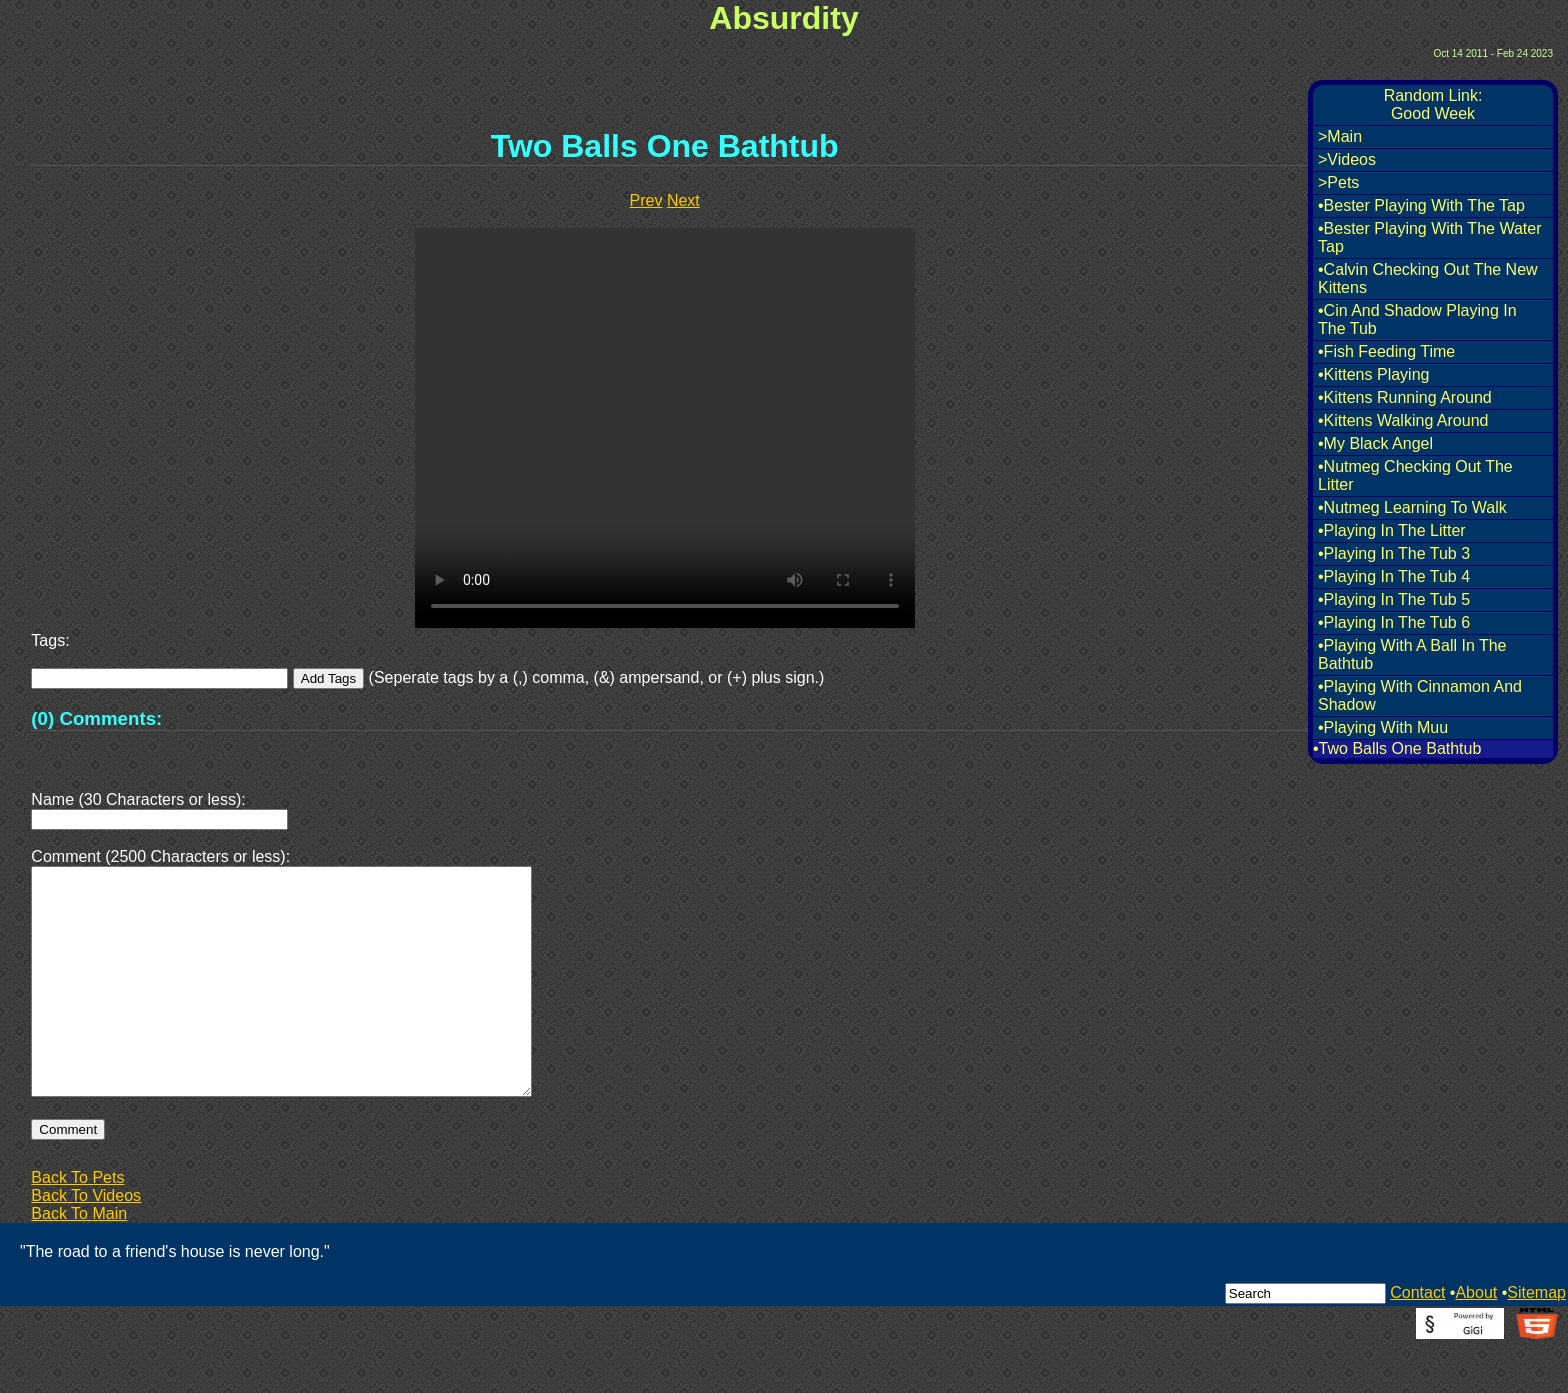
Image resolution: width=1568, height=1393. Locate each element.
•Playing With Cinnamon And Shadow (1420, 695)
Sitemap (1536, 1340)
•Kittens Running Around (1405, 397)
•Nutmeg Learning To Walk (1412, 507)
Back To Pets (77, 1225)
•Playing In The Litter (1392, 530)
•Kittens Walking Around (1403, 420)
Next (683, 200)
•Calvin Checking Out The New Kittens (1428, 278)
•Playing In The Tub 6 (1394, 622)
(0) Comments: (96, 718)
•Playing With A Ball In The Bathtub (1412, 654)
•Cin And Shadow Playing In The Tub (1417, 319)
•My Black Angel (1375, 443)
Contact (1417, 1340)
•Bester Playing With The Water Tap (1429, 237)
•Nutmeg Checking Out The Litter (1415, 475)
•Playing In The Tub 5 (1394, 599)
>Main (1340, 136)
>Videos (1347, 159)
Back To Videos (86, 1243)
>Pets (1338, 182)
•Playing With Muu (1383, 727)
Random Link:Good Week (1433, 104)
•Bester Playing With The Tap (1421, 205)
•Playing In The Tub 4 (1394, 576)
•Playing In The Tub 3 (1394, 553)
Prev (646, 200)
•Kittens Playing (1373, 374)
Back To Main (79, 1261)
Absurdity (783, 18)
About (1476, 1340)
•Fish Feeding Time (1386, 351)
